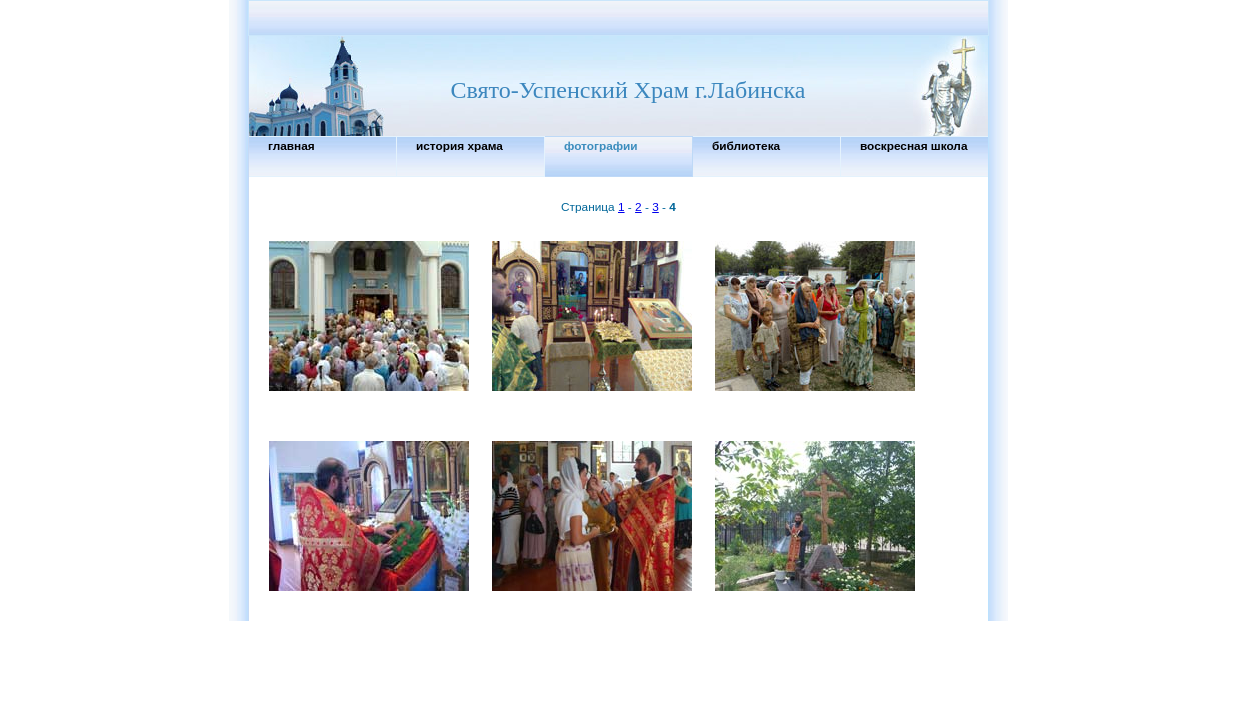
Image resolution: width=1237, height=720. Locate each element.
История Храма (459, 146)
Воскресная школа (913, 146)
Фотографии (601, 146)
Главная (291, 146)
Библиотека (746, 146)
